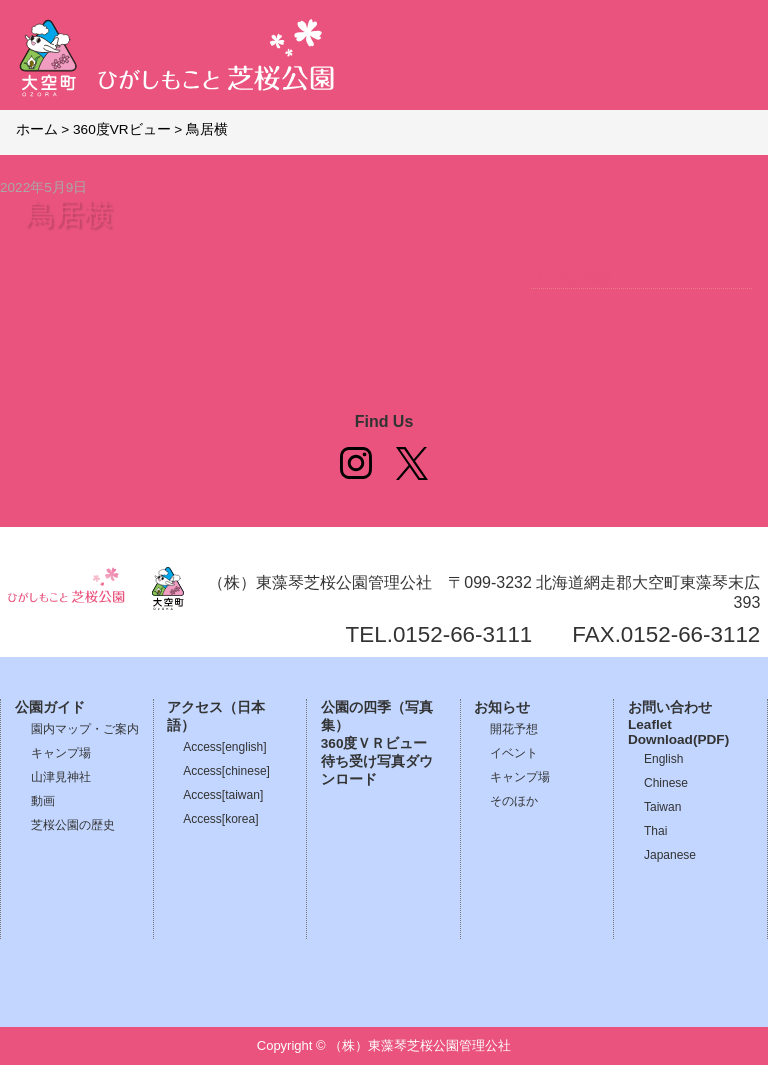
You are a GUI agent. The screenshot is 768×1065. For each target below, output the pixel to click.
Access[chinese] (226, 771)
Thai (655, 831)
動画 (43, 801)
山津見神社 (61, 777)
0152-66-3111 (462, 634)
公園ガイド (50, 707)
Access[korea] (220, 819)
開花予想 (514, 729)
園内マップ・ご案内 (85, 729)
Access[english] (224, 747)
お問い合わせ (670, 707)
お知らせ (502, 707)
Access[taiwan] (223, 795)
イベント (514, 753)
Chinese (666, 783)
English (663, 759)
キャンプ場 (61, 753)
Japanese (670, 855)
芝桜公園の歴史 (73, 825)
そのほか (514, 801)
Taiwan (662, 807)
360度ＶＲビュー (374, 743)
